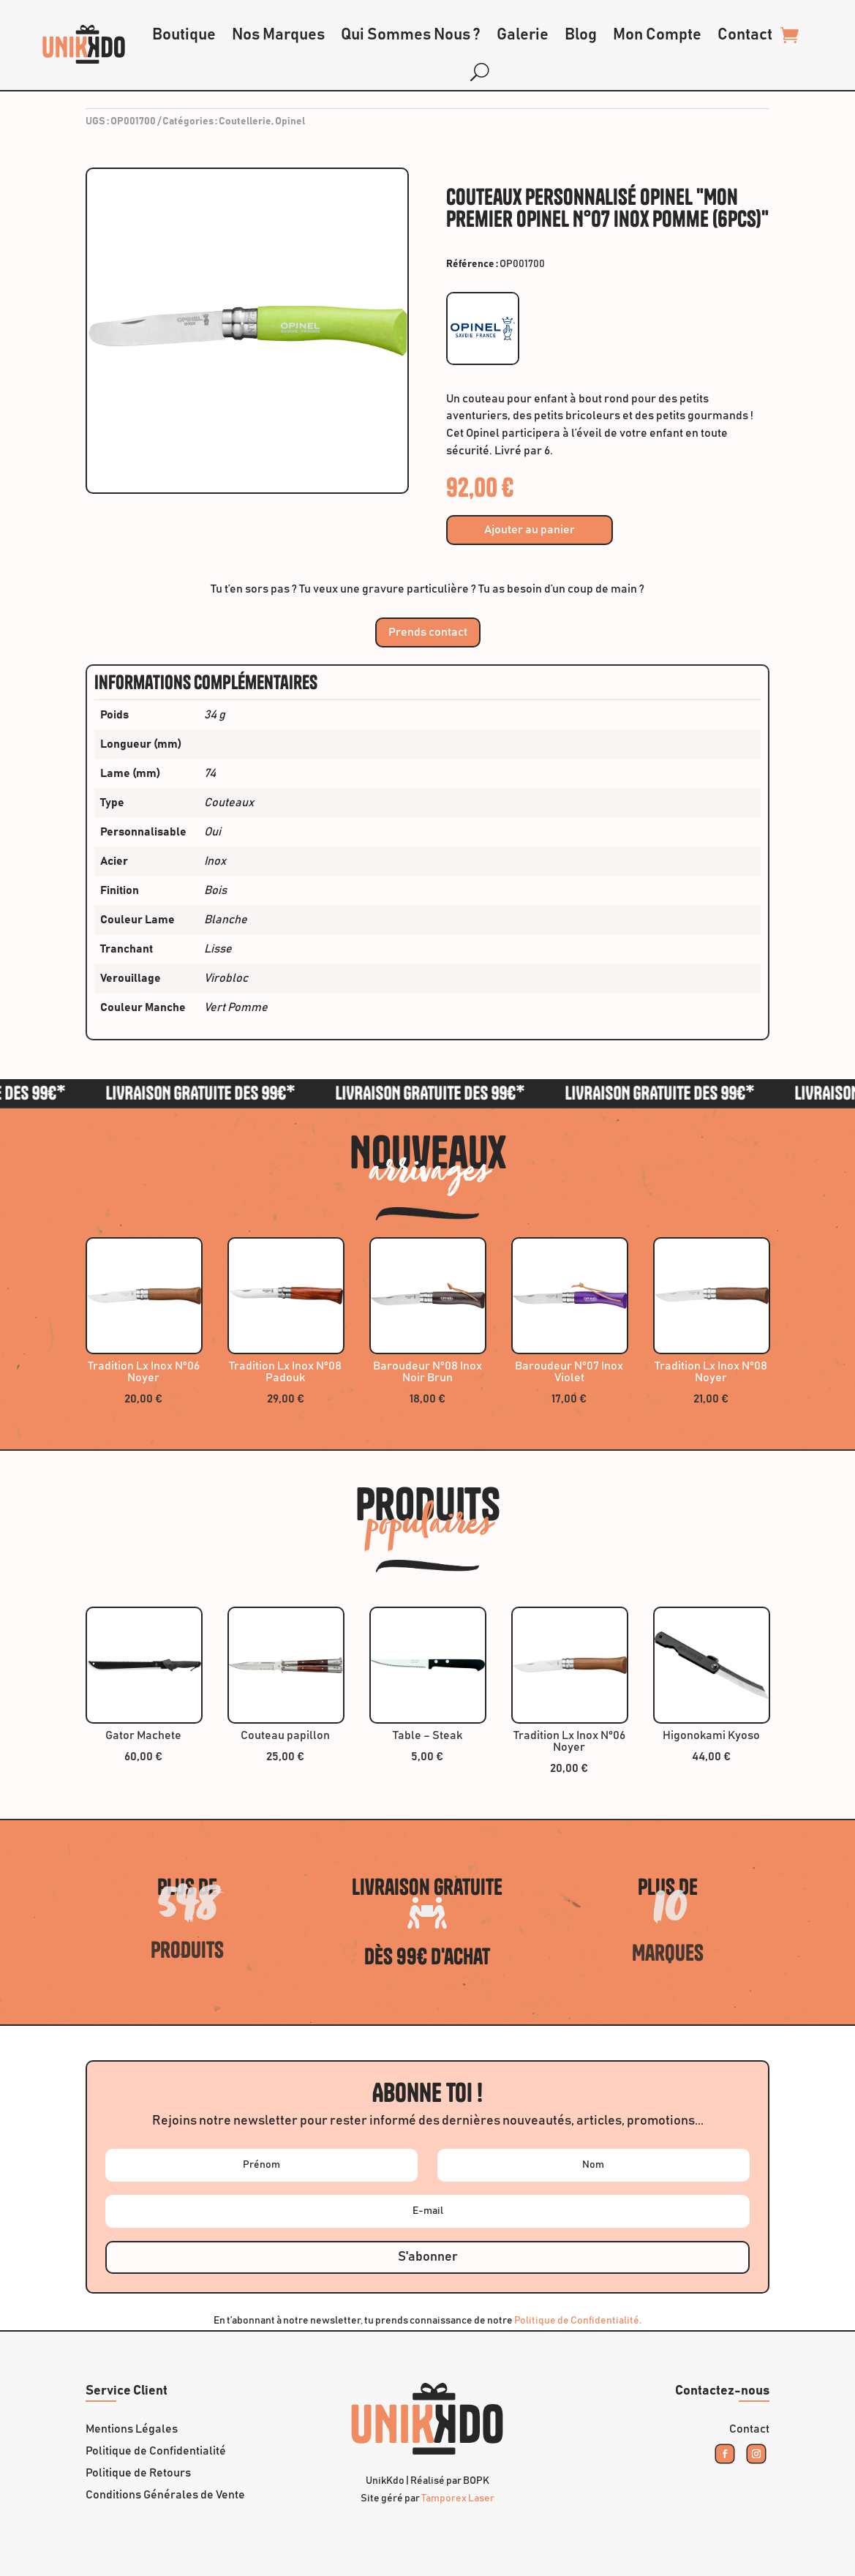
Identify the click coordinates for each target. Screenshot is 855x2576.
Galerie (523, 35)
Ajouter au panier (529, 530)
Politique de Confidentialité (156, 2451)
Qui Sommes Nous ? (411, 35)
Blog (581, 35)
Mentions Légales (132, 2429)
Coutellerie (245, 121)
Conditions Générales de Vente (165, 2495)
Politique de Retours (138, 2473)
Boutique (184, 35)
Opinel (290, 121)
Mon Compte (657, 35)
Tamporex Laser (457, 2498)
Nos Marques (278, 35)
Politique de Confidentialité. (577, 2321)
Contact (744, 35)
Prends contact (427, 632)
